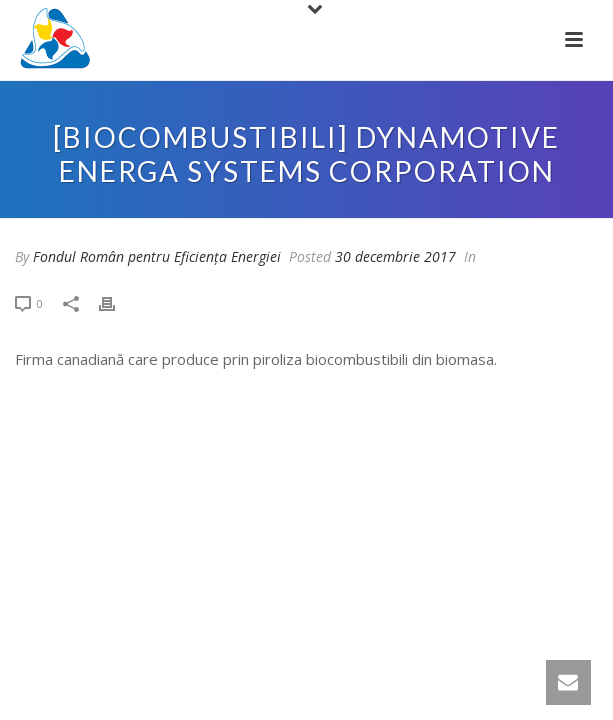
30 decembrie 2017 (395, 256)
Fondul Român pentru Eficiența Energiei (157, 256)
